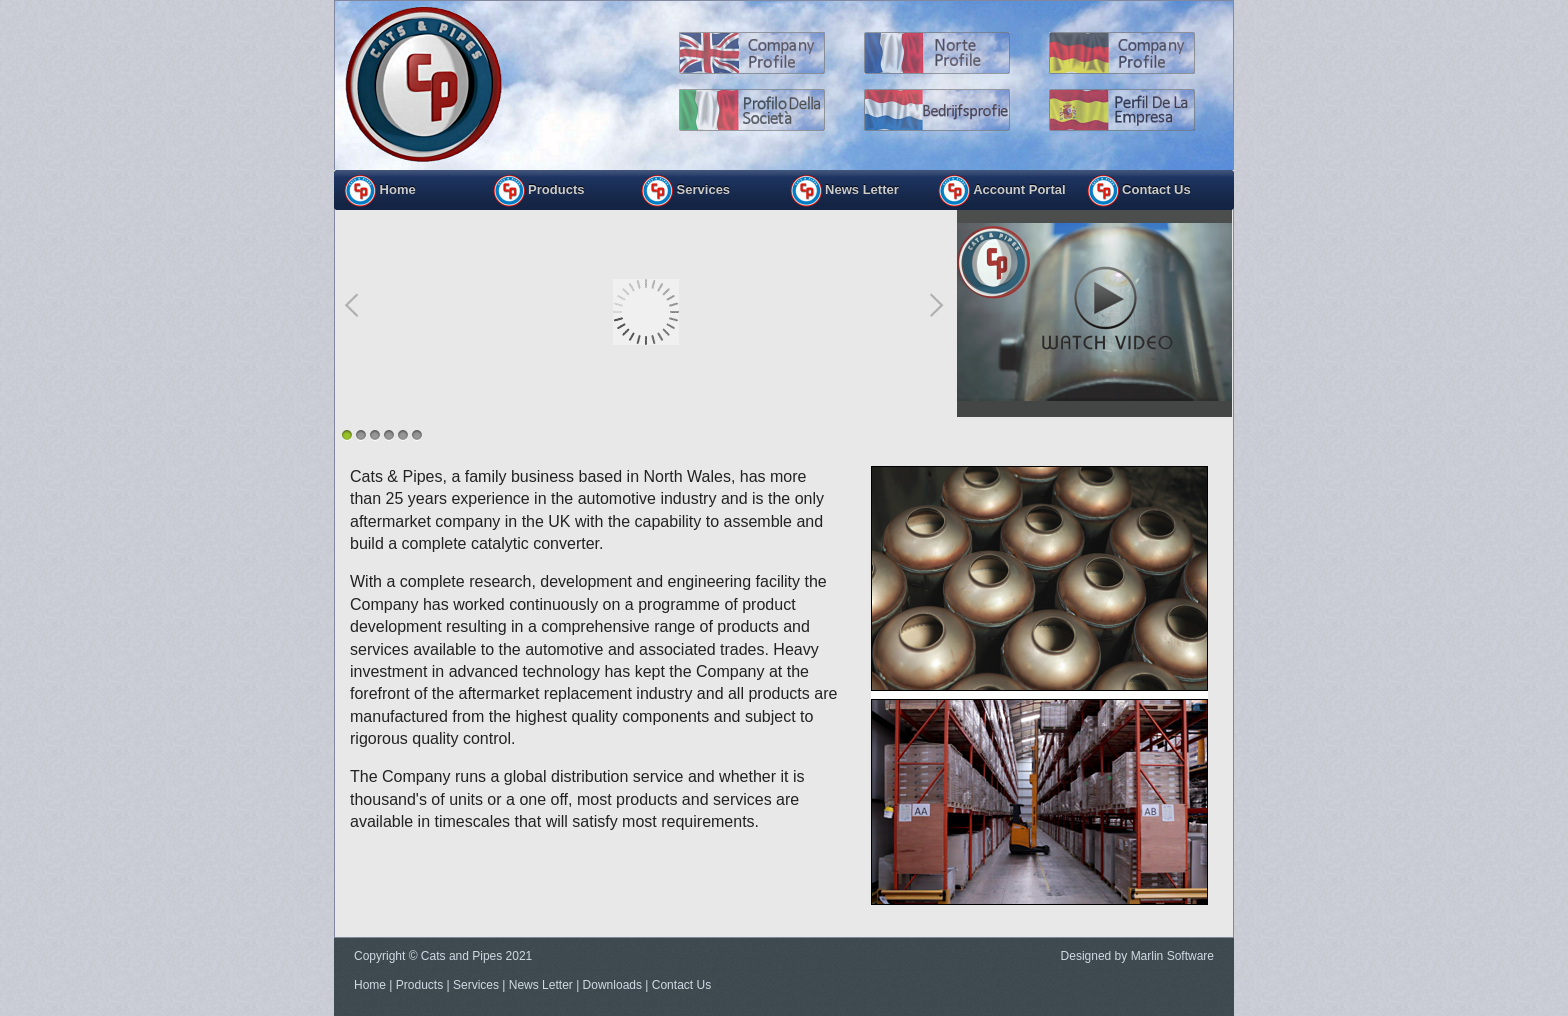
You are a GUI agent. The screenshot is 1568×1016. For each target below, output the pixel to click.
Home (380, 191)
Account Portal (1002, 191)
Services (476, 985)
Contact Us (1139, 191)
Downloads (612, 985)
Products (419, 985)
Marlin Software (1172, 956)
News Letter (844, 191)
